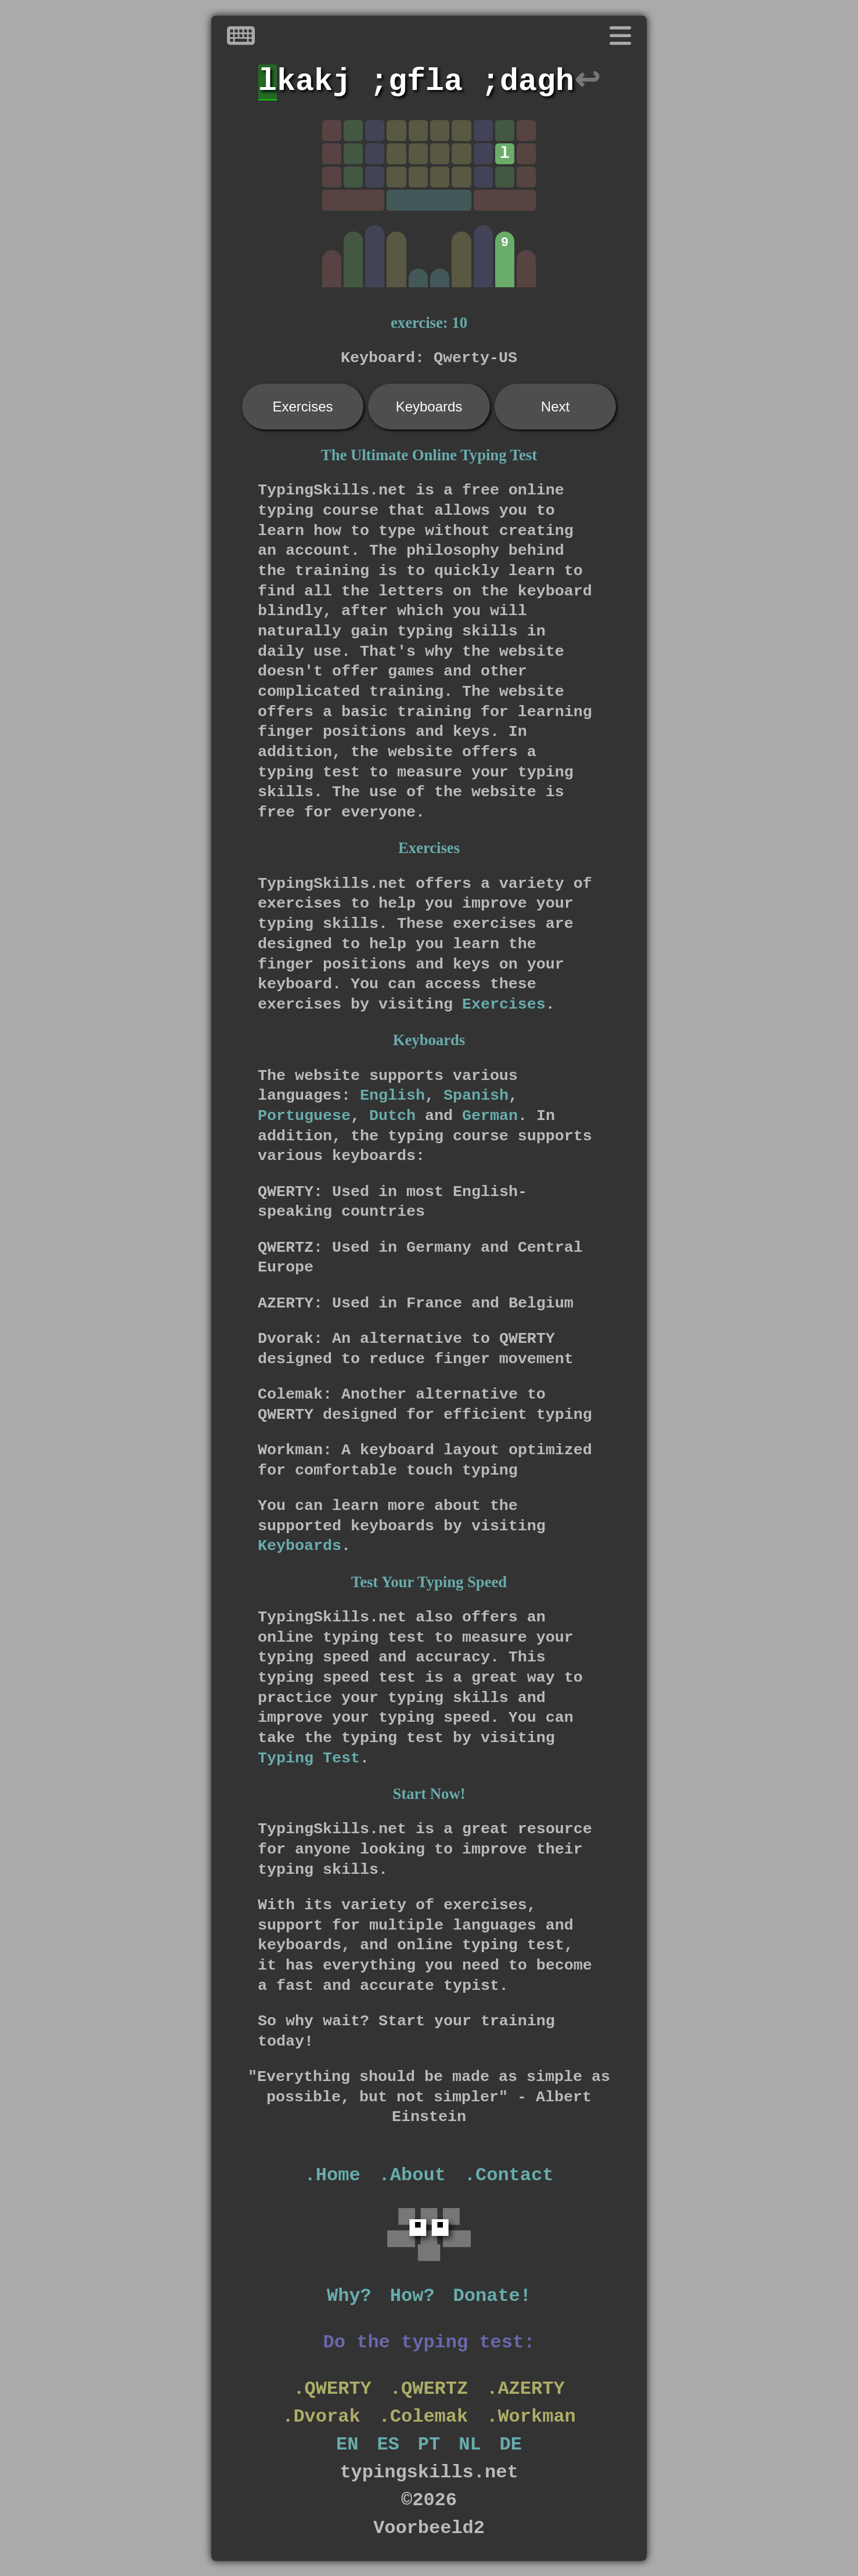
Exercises (302, 406)
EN (347, 2444)
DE (511, 2444)
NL (470, 2444)
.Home (332, 2175)
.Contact (509, 2175)
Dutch (392, 1116)
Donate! (492, 2296)
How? (412, 2296)
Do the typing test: (429, 2342)
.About (412, 2175)
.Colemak (423, 2416)
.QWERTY (332, 2389)
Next (555, 406)
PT (429, 2444)
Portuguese (304, 1116)
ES (388, 2444)
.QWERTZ (429, 2389)
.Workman (531, 2416)
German (490, 1116)
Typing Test (309, 1758)
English (392, 1095)
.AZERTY (525, 2389)
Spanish (476, 1095)
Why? (349, 2296)
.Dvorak (321, 2416)
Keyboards (429, 406)
